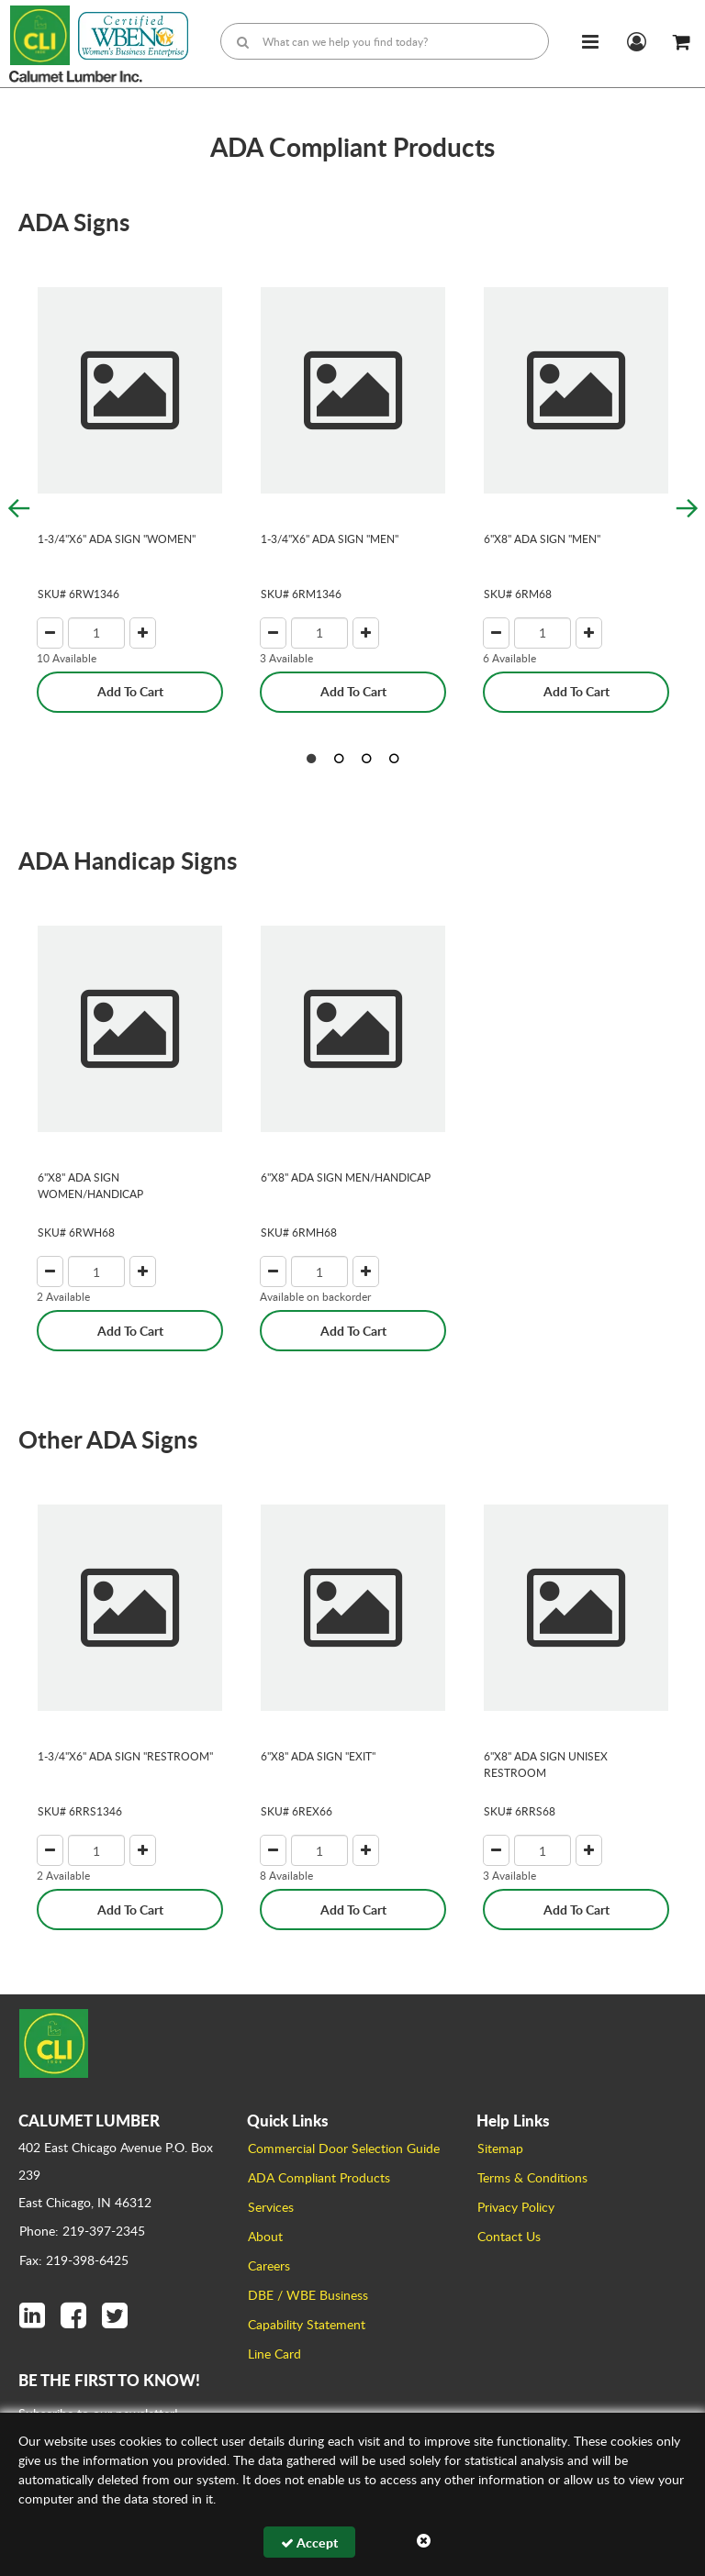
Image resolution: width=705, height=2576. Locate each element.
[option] (129, 481)
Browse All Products (421, 2547)
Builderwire (549, 2547)
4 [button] (394, 758)
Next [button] (686, 508)
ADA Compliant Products (319, 2177)
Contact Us (509, 2236)
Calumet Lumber (215, 2547)
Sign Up (646, 2455)
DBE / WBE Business (308, 2295)
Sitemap (500, 2148)
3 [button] (366, 758)
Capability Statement (306, 2324)
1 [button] (311, 758)
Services (271, 2206)
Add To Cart (130, 691)
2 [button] (339, 758)
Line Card (274, 2353)
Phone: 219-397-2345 (82, 2230)
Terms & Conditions (532, 2177)
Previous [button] (18, 508)
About (265, 2236)
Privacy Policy (515, 2206)
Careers (269, 2265)
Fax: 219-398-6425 (74, 2260)
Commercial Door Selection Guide (344, 2148)
